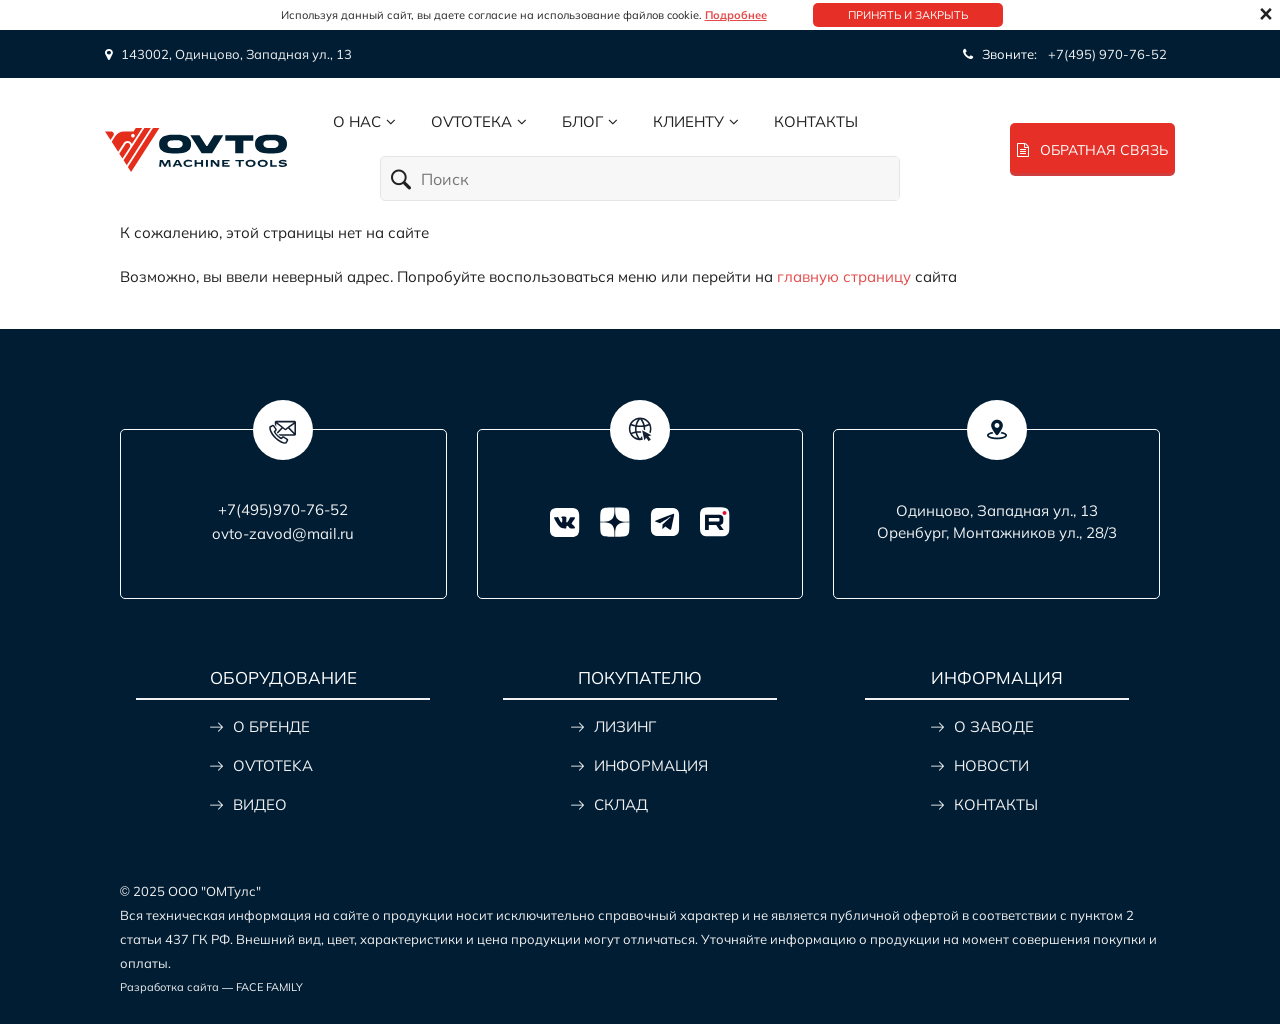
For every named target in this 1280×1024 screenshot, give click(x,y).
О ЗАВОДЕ (994, 726)
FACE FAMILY (269, 987)
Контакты (816, 121)
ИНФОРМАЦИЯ (651, 765)
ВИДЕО (260, 804)
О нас (357, 121)
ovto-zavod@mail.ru (283, 533)
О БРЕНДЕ (271, 726)
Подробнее (736, 15)
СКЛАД (621, 804)
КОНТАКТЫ (996, 804)
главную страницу (844, 276)
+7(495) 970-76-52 (1107, 54)
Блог (582, 121)
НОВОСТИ (991, 765)
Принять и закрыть (908, 15)
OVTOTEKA (273, 765)
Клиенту (688, 121)
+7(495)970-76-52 (283, 509)
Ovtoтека (471, 121)
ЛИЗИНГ (625, 726)
